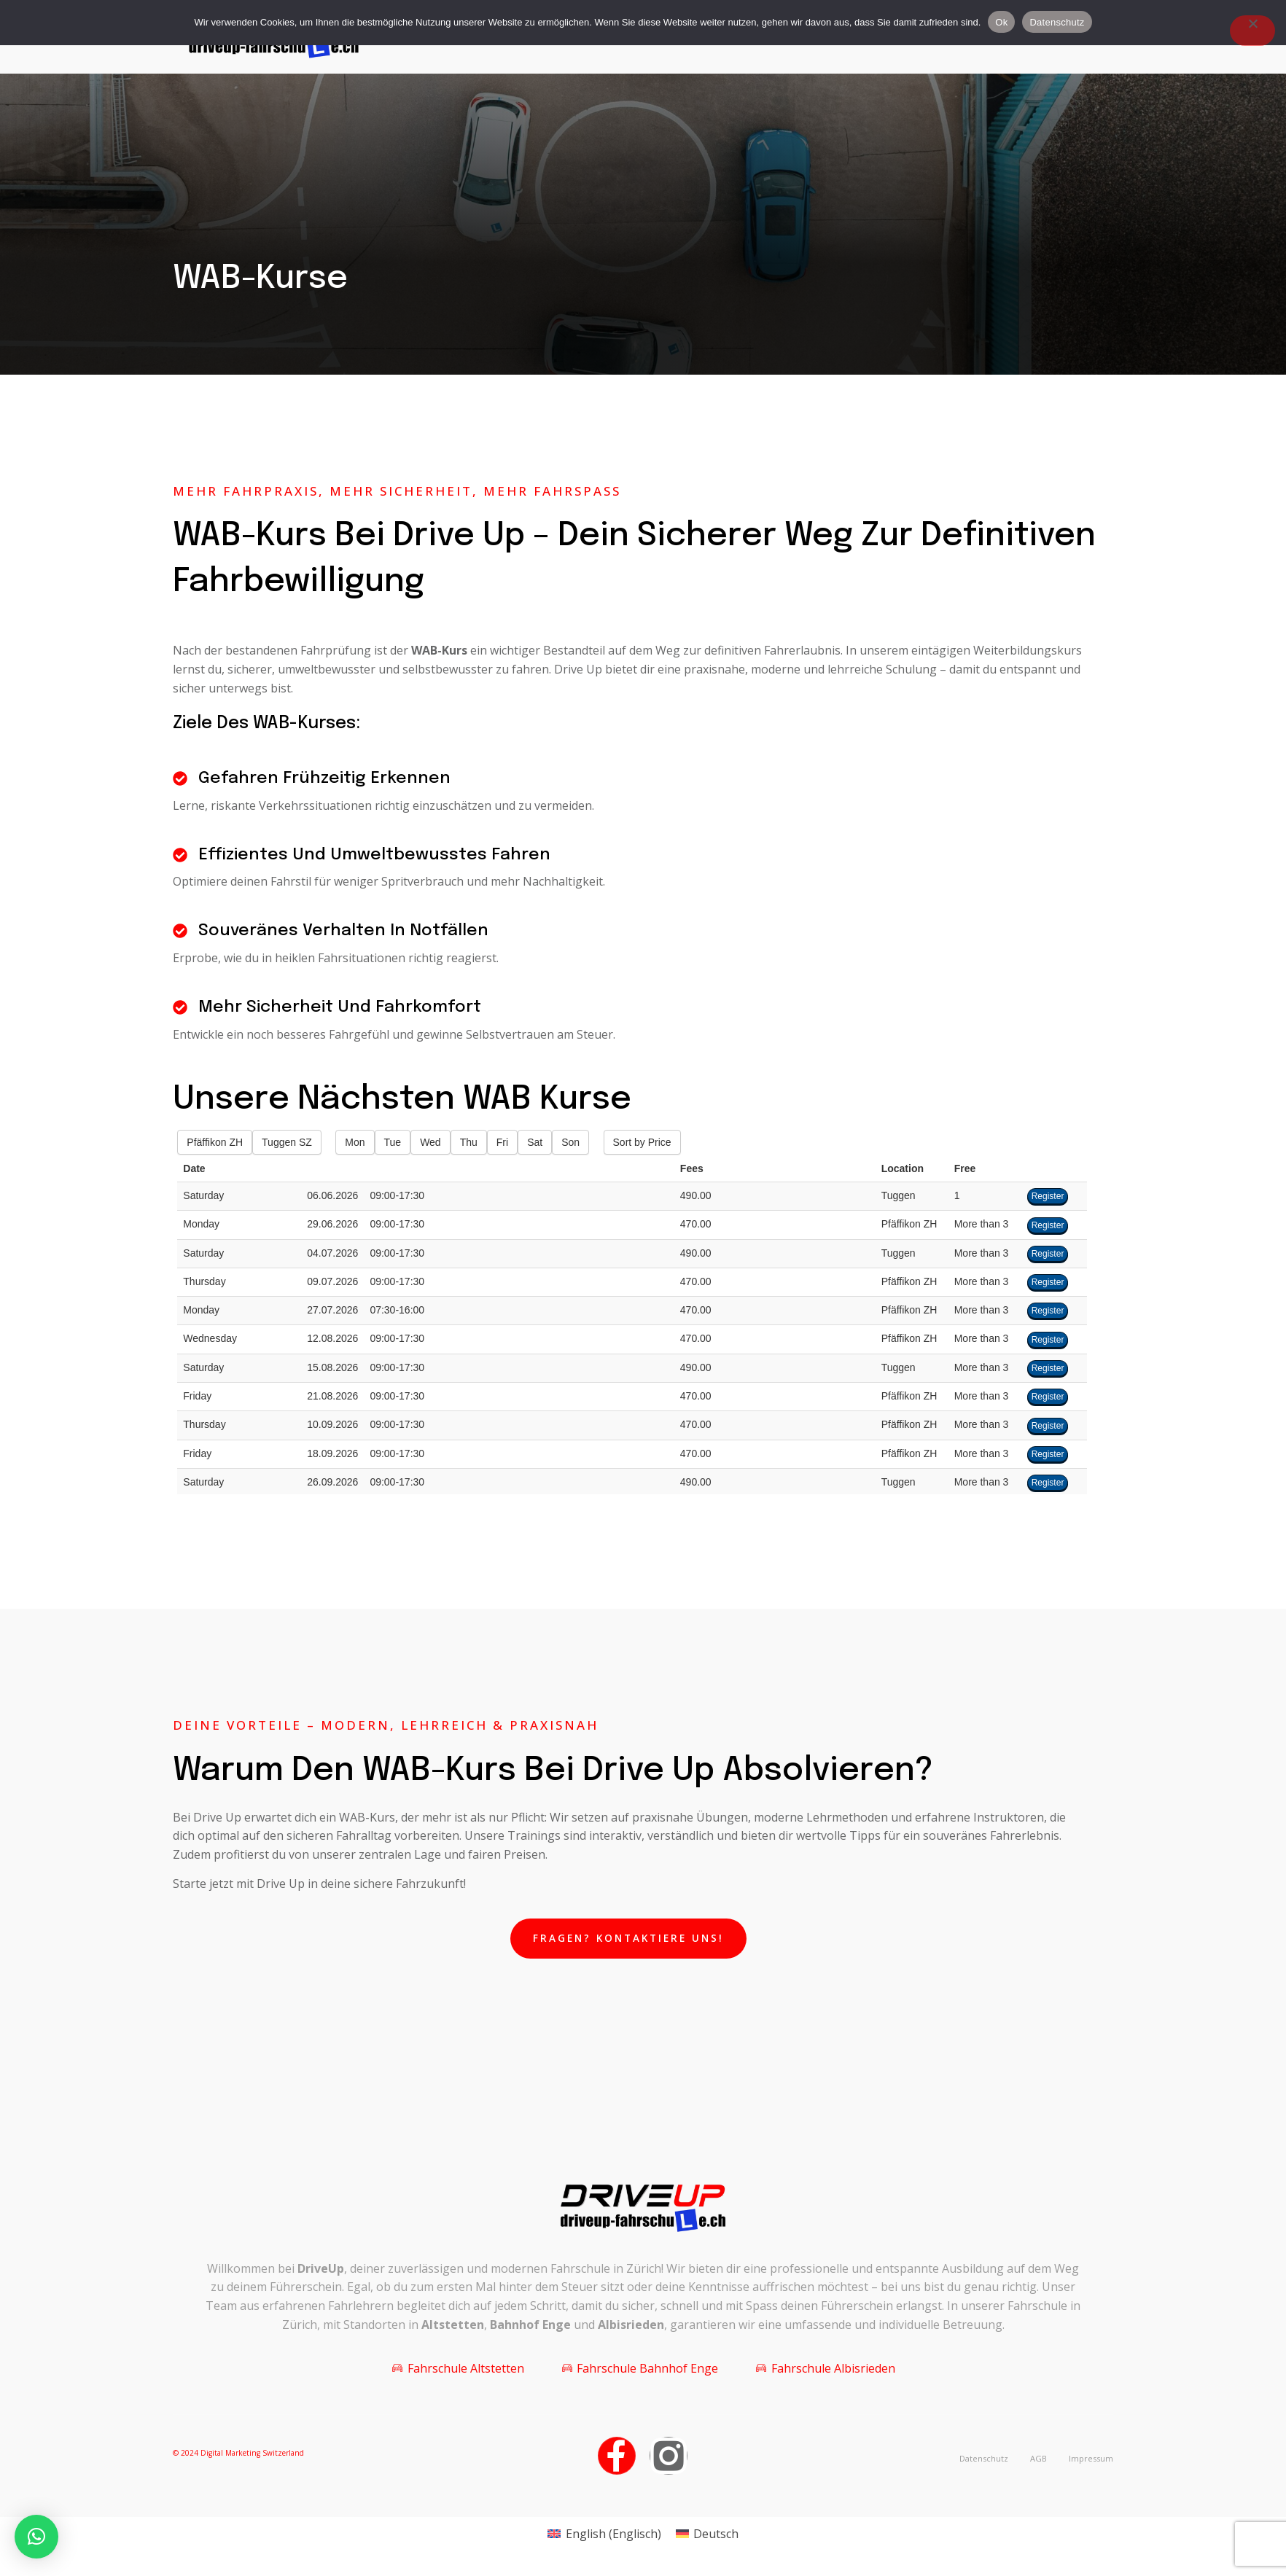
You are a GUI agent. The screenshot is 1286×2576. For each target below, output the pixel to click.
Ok (1001, 22)
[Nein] (1252, 30)
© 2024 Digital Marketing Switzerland (238, 2458)
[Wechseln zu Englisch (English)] (604, 2538)
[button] (36, 2537)
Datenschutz (1056, 22)
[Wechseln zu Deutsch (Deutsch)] (707, 2538)
